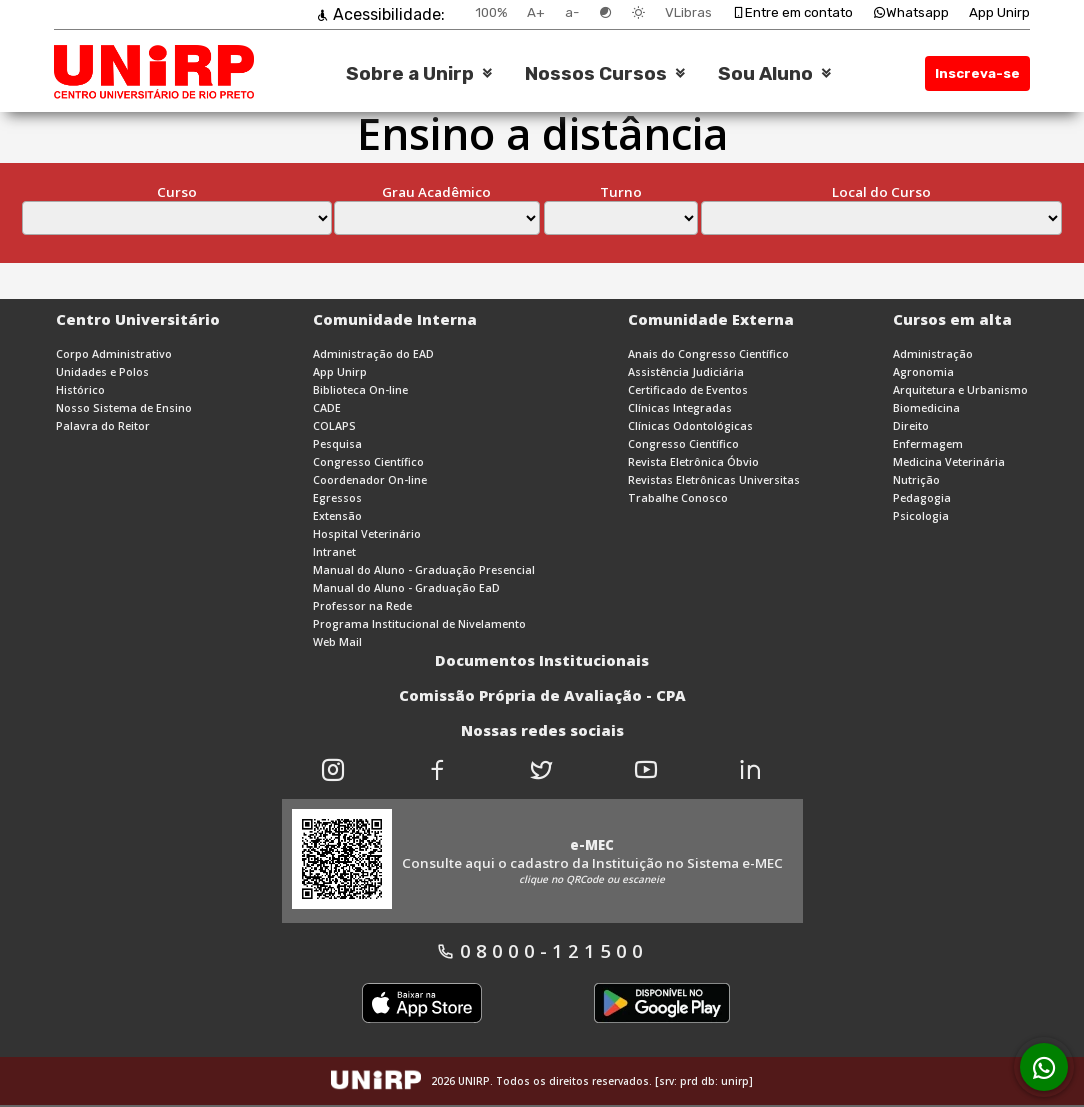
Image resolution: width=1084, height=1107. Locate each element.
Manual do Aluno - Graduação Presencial (424, 570)
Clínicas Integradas (680, 408)
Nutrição (916, 480)
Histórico (80, 390)
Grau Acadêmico (436, 192)
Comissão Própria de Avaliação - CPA (542, 695)
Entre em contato (792, 12)
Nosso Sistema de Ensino (124, 408)
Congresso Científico (368, 462)
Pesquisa (337, 444)
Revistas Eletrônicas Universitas (714, 480)
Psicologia (921, 516)
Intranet (334, 552)
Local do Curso (881, 192)
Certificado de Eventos (688, 390)
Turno (621, 192)
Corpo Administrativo (114, 354)
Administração (933, 354)
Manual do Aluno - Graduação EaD (406, 588)
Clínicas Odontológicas (690, 426)
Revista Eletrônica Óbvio (693, 462)
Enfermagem (928, 444)
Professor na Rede (362, 606)
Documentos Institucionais (542, 660)
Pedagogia (922, 498)
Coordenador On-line (370, 480)
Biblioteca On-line (360, 390)
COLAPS (334, 426)
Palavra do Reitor (103, 426)
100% (491, 12)
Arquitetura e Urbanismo (960, 390)
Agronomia (923, 372)
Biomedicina (926, 408)
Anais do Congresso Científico (708, 354)
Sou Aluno (765, 74)
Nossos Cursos (596, 74)
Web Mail (337, 642)
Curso (177, 192)
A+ (536, 12)
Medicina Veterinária (949, 462)
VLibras (688, 12)
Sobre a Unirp (410, 74)
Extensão (337, 516)
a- (572, 12)
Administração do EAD (373, 354)
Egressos (337, 498)
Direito (911, 426)
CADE (327, 408)
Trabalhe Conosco (678, 498)
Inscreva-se (977, 73)
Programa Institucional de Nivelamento (419, 624)
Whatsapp (911, 12)
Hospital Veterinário (367, 534)
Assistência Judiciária (686, 372)
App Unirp (999, 12)
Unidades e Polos (102, 372)
